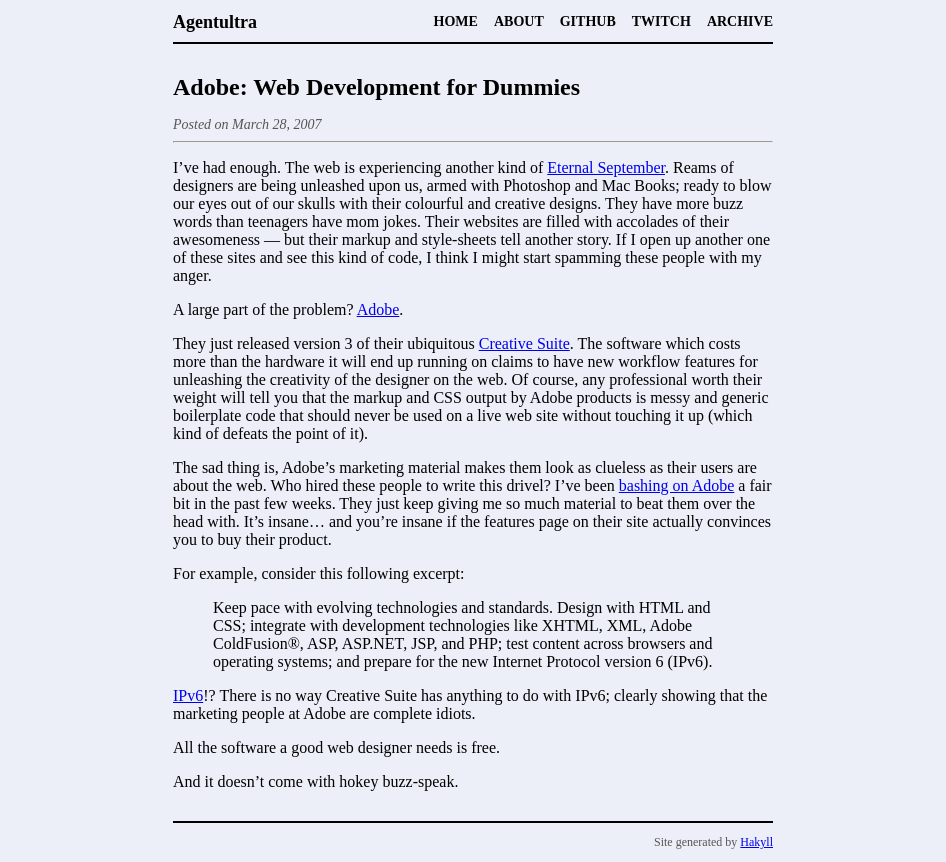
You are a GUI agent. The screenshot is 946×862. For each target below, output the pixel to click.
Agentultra (215, 22)
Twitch (661, 21)
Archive (740, 21)
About (519, 21)
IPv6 (188, 695)
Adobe (378, 309)
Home (456, 21)
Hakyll (756, 842)
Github (588, 21)
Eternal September (606, 167)
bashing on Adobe (677, 485)
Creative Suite (524, 343)
